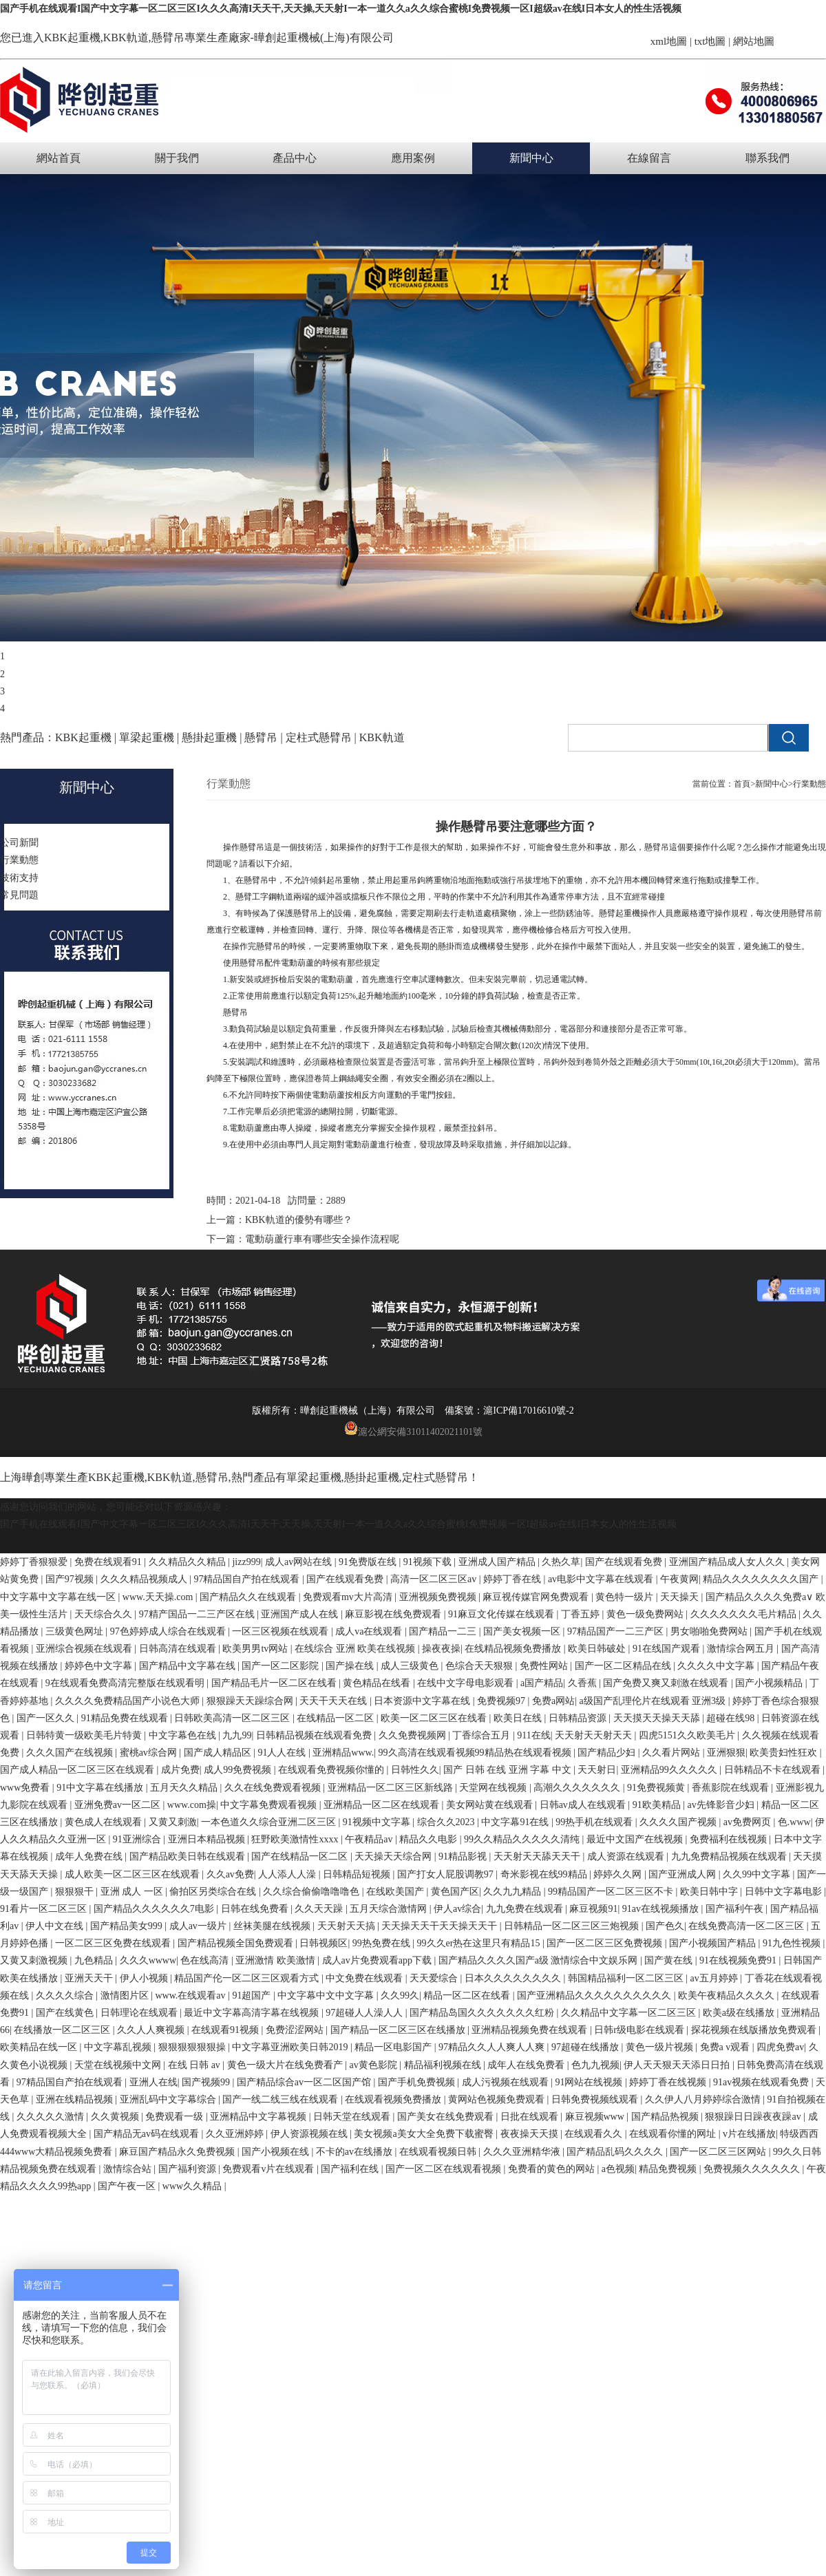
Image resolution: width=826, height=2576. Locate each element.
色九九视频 (595, 2065)
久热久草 (561, 1562)
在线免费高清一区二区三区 (747, 1926)
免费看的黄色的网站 (552, 2169)
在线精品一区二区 (337, 1718)
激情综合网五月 (742, 1648)
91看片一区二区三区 (44, 1909)
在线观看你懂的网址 (674, 2134)
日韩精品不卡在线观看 (773, 1770)
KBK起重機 (72, 37)
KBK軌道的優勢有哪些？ (298, 1220)
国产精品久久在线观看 (249, 1597)
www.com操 (191, 1805)
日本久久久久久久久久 (514, 1978)
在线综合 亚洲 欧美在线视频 (356, 1648)
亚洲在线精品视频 (76, 2099)
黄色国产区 (455, 1891)
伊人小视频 (145, 1978)
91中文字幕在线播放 (101, 1787)
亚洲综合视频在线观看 (85, 1648)
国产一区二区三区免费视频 (606, 1943)
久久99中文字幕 (758, 1874)
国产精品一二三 (444, 1631)
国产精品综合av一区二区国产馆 (305, 2082)
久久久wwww (148, 1960)
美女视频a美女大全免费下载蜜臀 (425, 2134)
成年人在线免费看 (527, 2065)
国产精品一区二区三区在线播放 (399, 2030)
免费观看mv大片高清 (348, 1597)
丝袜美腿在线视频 (273, 1926)
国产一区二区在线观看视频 (444, 2169)
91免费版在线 (369, 1562)
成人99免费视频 (239, 1770)
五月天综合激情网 (390, 1909)
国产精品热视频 (666, 2116)
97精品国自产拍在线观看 (247, 1579)
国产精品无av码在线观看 (148, 2134)
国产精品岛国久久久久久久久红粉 (483, 2013)
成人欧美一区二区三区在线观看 (133, 1874)
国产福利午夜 (736, 1909)
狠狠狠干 (75, 1891)
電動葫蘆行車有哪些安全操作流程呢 (322, 1239)
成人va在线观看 (370, 1631)
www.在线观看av (191, 1995)
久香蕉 (584, 1683)
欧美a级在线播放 (740, 2013)
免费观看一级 (175, 2116)
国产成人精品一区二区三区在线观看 (78, 1770)
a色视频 (618, 2169)
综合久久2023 (447, 1822)
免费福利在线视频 (730, 1839)
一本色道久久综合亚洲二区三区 (270, 1822)
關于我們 (177, 158)
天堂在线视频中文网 (119, 2065)
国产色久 (665, 1926)
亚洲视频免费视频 (439, 1597)
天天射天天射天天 (595, 1735)
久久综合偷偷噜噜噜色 (312, 1891)
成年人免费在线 (90, 1856)
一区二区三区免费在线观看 (114, 1943)
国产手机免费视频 (418, 2082)
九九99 (236, 1735)
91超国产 (252, 1995)
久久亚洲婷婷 (236, 2134)
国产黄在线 (669, 1960)
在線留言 (649, 158)
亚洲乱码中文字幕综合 (169, 2099)
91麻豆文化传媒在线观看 (502, 1614)
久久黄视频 (116, 2116)
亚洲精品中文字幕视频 (259, 2116)
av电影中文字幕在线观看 (602, 1579)
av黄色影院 (374, 2065)
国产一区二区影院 (281, 1666)
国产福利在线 (351, 2169)
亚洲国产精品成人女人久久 (728, 1562)
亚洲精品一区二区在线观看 (383, 1805)
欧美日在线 (519, 1718)
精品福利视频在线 (444, 2065)
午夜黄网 (679, 1579)
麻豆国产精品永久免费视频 (178, 2152)
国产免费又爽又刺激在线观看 (667, 1683)
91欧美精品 (658, 1805)
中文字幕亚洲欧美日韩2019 (291, 2047)
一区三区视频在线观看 (281, 1631)
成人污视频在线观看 (506, 2082)
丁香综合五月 (482, 1735)
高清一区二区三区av (434, 1579)
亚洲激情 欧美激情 (276, 1960)
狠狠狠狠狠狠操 (193, 2047)
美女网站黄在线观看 (491, 1805)
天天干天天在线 (334, 1701)
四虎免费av (780, 2047)
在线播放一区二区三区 (63, 2030)
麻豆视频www (596, 2116)
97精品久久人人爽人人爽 (492, 2047)
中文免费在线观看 (365, 1978)
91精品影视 (463, 1856)
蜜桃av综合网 (150, 1752)
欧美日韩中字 (710, 1891)
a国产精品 (541, 1683)
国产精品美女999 (127, 1926)
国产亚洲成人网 (683, 1874)
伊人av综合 (457, 1909)
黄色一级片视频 (661, 2047)
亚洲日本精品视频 (208, 1839)
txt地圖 (710, 41)
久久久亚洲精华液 (523, 2152)
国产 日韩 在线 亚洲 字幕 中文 (508, 1770)
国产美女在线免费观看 (446, 2116)
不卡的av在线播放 (355, 2152)
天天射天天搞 (347, 1926)
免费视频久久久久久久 (753, 2169)
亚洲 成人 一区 (133, 1891)
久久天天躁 (320, 1909)
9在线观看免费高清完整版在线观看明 (126, 1683)
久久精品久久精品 (189, 1562)
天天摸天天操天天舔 (658, 1718)
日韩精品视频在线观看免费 (315, 1735)
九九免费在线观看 (526, 1909)
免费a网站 (553, 1701)
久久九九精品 (513, 1891)
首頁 (742, 784)
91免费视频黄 (657, 1787)
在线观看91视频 (226, 2030)
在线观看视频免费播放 (394, 2099)
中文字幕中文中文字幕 (327, 1995)
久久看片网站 (672, 1752)
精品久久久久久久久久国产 (762, 1579)
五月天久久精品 (185, 1787)
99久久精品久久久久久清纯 (523, 1839)
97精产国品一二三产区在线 (198, 1614)
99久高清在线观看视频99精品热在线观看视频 (476, 1752)
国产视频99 (207, 2082)
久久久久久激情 (52, 2116)
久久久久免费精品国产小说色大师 (128, 1701)
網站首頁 (58, 158)
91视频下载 (428, 1562)
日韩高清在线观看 (179, 1648)
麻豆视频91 (593, 1909)
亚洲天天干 (90, 1978)
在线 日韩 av (195, 2065)
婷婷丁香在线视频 (669, 2082)
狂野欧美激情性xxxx (296, 1839)
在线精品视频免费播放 (514, 1648)
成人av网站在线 (300, 1562)
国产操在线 (351, 1666)
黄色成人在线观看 (105, 1822)
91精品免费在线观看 (126, 1718)
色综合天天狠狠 (480, 1666)
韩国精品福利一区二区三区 (627, 1978)
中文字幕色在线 (184, 1735)
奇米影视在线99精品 (545, 1874)
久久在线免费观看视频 (274, 1787)
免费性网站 (545, 1666)
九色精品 (95, 1960)
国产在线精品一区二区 (300, 1856)
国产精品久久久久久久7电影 (155, 1909)
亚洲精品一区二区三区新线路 (392, 1787)
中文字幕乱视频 (119, 2047)
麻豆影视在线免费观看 (394, 1614)
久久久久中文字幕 (717, 1666)
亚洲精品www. (343, 1752)
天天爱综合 (435, 1978)
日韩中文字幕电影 (785, 1891)
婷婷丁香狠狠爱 (35, 1562)
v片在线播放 (749, 2134)
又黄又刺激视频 (35, 1960)
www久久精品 (193, 2186)
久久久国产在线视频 (71, 1752)
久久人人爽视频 (152, 2030)
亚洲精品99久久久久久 (670, 1770)
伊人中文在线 (55, 1926)
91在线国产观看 (668, 1648)
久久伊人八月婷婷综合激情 (704, 2099)
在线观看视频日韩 (439, 2152)
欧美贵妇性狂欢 (785, 1752)
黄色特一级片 (625, 1597)
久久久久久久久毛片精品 (744, 1614)
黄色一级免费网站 (646, 1614)
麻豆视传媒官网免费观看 (537, 1597)
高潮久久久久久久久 (578, 1787)
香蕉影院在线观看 (732, 1787)
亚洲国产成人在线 (301, 1614)
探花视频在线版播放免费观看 (755, 2030)
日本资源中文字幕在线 (423, 1701)
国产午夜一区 (128, 2186)
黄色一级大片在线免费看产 (286, 2065)
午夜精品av (370, 1839)
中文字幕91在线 (516, 1822)
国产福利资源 (188, 2169)
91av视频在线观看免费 (762, 2082)
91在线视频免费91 (739, 1960)
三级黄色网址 (75, 1631)
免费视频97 (502, 1701)
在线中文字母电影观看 (466, 1683)
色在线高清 (205, 1960)
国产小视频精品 (770, 1683)
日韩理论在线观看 (140, 2013)
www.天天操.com (159, 1597)
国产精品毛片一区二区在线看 (275, 1683)
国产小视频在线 (277, 2152)
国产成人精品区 (219, 1752)
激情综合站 (128, 2169)
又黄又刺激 (173, 1822)
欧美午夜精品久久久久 (727, 1995)
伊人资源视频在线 (310, 2134)
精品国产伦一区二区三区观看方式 (247, 1978)
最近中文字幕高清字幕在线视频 (252, 2013)
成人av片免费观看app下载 (378, 1960)
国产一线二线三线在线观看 (281, 2099)
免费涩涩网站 (296, 2030)
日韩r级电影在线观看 (640, 2030)
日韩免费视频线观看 (596, 2099)
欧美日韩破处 (598, 1648)
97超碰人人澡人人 (365, 2013)
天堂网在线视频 (494, 1787)
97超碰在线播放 (586, 2047)
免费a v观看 (726, 2047)
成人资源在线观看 (627, 1856)
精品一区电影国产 (394, 2047)
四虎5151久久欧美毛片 (688, 1735)
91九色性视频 (793, 1943)
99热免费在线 (382, 1943)
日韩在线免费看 (256, 1909)
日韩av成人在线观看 (584, 1805)
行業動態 (809, 784)
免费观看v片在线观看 (269, 2169)
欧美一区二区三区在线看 (435, 1718)
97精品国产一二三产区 (616, 1631)
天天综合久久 (104, 1614)
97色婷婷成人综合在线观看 (169, 1631)
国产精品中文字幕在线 (188, 1666)
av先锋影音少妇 (721, 1805)
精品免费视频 (669, 2169)
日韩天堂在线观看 (353, 2116)
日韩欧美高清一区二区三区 (233, 1718)
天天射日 (597, 1770)
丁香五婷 (581, 1614)
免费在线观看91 (109, 1562)
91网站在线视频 (590, 2082)
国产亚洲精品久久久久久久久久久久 (595, 1995)
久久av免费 (230, 1874)
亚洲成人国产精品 (498, 1562)
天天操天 (680, 1597)
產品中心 (295, 158)
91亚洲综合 (138, 1839)
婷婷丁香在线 (513, 1579)
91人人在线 (282, 1752)
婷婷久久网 (618, 1874)
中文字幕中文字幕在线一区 (59, 1597)
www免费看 (26, 1787)
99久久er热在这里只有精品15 (479, 1943)
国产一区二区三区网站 (719, 2152)
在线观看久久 (594, 2134)
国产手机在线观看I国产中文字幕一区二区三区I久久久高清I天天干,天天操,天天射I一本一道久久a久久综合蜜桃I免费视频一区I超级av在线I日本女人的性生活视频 (340, 8)
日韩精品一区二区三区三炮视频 (573, 1926)
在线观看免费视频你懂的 (332, 1770)
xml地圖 (668, 41)
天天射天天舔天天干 (538, 1856)
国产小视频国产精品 (714, 1943)
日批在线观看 (530, 2116)
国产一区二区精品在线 (624, 1666)
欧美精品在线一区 (40, 2047)
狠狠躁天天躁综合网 (251, 1701)
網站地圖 (753, 41)
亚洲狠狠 (726, 1752)
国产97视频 (70, 1579)
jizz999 (246, 1562)
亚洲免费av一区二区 (118, 1805)
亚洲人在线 (153, 2082)
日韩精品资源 (579, 1718)
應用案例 (413, 158)
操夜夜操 (441, 1648)
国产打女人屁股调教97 (446, 1874)
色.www (794, 1822)
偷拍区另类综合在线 (214, 1891)
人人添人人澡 (288, 1874)
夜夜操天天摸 (530, 2134)
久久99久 (400, 1995)
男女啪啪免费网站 (710, 1631)
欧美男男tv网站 (256, 1648)
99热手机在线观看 (595, 1822)
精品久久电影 (429, 1839)
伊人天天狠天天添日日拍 (678, 2065)
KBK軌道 (170, 1477)
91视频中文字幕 (378, 1822)
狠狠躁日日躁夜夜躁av (754, 2116)
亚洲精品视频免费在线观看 (531, 2030)
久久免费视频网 (414, 1735)
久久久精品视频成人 (145, 1579)
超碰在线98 (731, 1718)
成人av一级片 (199, 1926)
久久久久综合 (66, 1995)
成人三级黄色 (411, 1666)
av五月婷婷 (715, 1978)
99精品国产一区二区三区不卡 (612, 1891)
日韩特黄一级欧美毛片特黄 (85, 1735)
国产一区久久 (47, 1718)
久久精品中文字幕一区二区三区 (630, 2013)
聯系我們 (767, 158)
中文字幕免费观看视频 (269, 1805)
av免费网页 (748, 1822)
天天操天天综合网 (394, 1856)
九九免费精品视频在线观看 (730, 1856)
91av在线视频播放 (661, 1909)
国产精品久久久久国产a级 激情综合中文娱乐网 (539, 1960)
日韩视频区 (323, 1943)
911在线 (533, 1735)
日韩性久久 (415, 1770)
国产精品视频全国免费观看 (237, 1943)
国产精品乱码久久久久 (616, 2152)
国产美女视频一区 (523, 1631)
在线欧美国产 (396, 1891)
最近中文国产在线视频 (636, 1839)
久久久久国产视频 (679, 1822)
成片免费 (180, 1770)
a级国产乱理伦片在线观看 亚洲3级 (653, 1701)
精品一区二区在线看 (468, 1995)
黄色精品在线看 (378, 1683)
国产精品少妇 (608, 1752)
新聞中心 (531, 158)
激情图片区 (125, 1995)
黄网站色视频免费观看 (497, 2099)
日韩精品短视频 (358, 1874)
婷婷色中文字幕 (100, 1666)
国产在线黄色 (66, 2013)
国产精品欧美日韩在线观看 (188, 1856)
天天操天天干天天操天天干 (440, 1926)
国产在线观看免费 (625, 1562)
